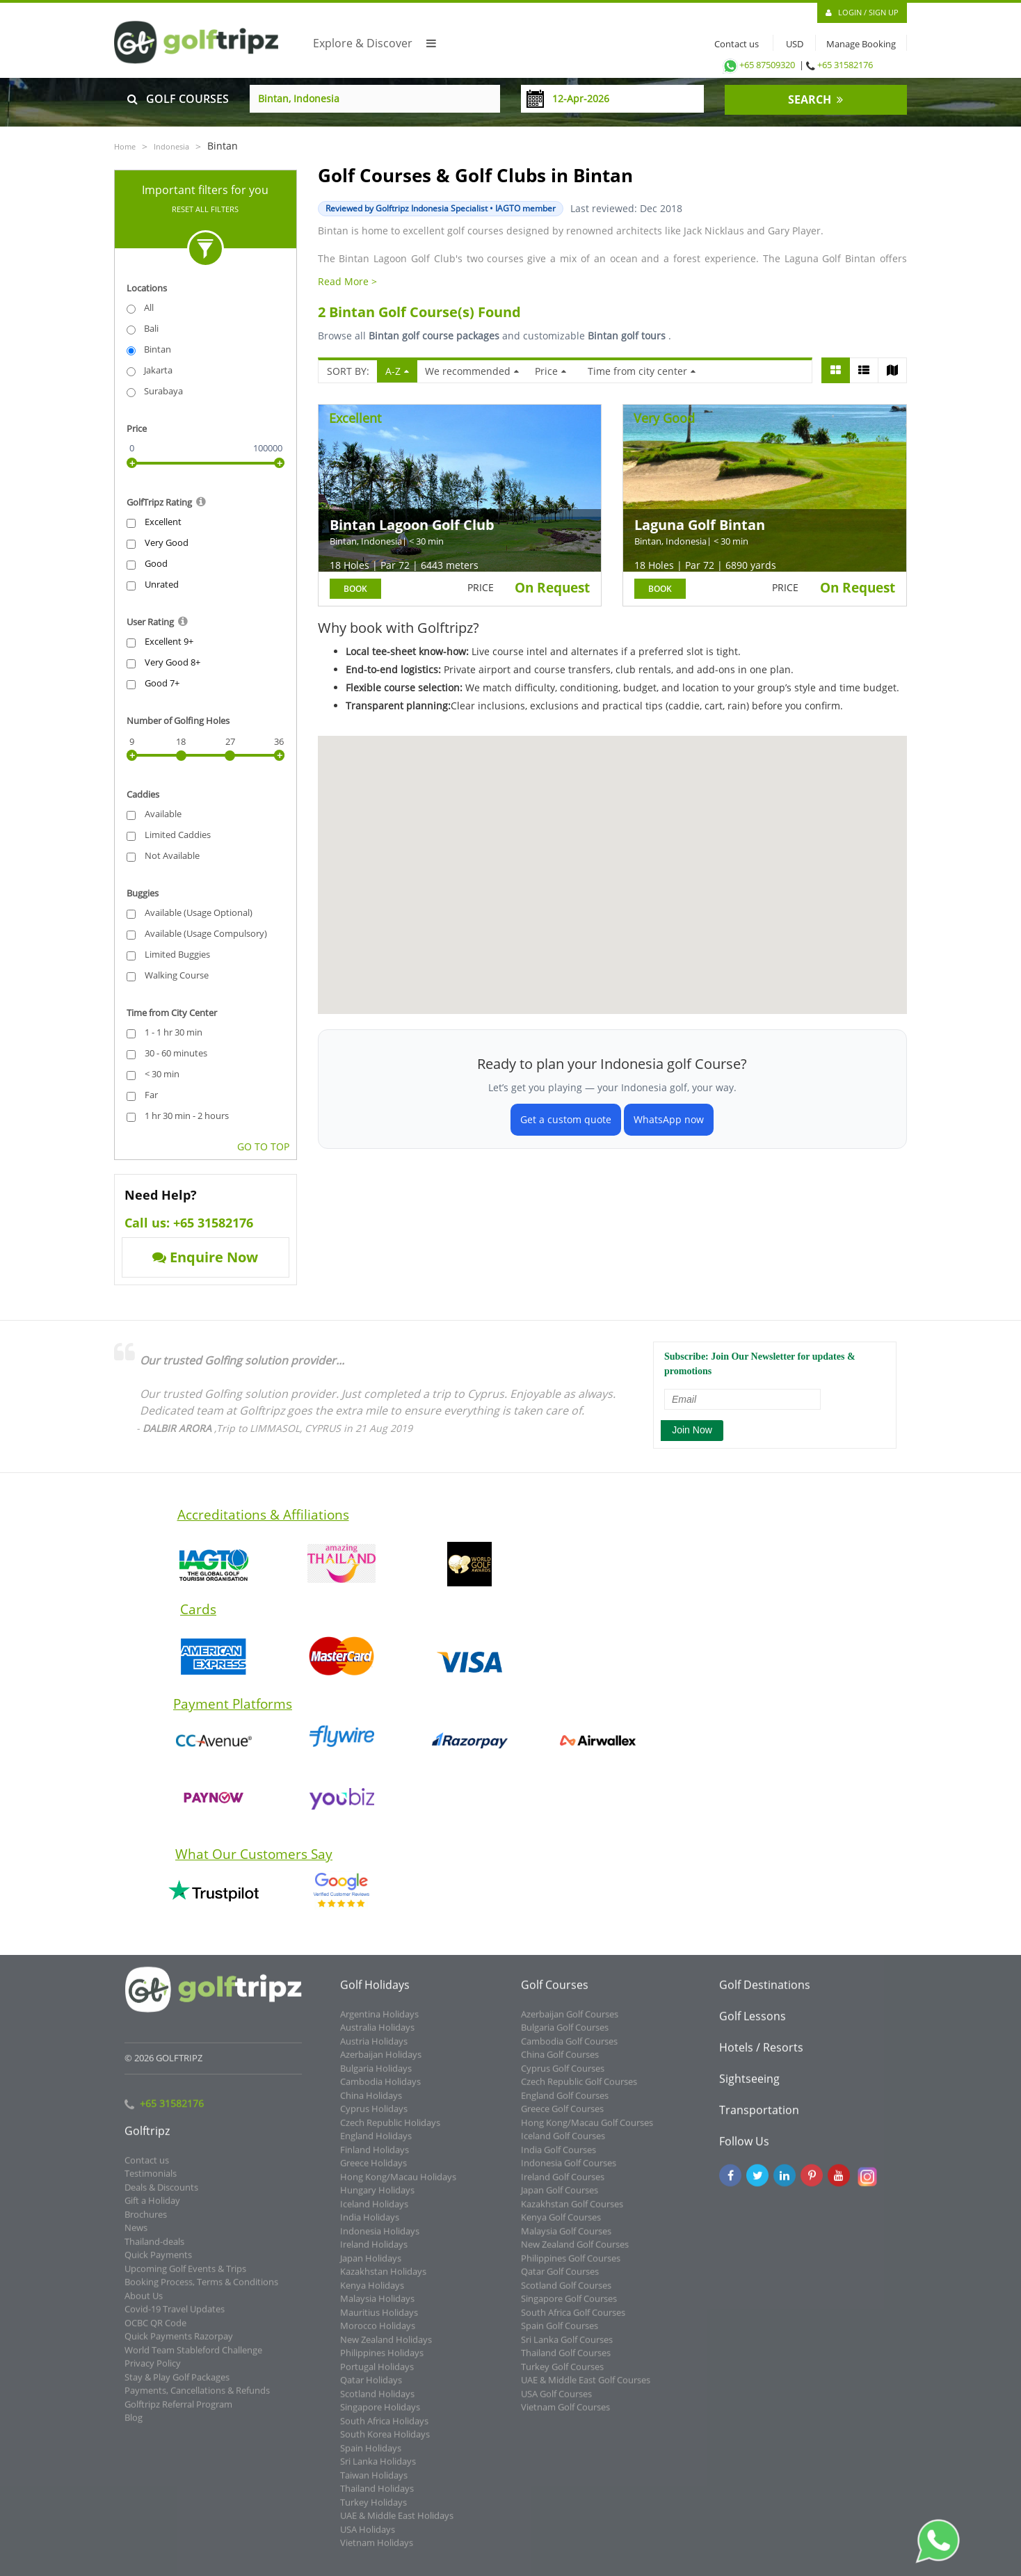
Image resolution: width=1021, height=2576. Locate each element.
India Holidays (369, 2225)
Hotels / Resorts (761, 2055)
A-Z (397, 371)
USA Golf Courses (556, 2401)
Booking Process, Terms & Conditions (201, 2289)
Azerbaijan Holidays (380, 2062)
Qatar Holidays (371, 2387)
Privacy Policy (152, 2371)
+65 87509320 (758, 64)
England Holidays (376, 2143)
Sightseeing (749, 2086)
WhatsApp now (669, 1119)
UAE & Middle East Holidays (396, 2523)
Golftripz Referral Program (178, 2412)
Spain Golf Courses (559, 2333)
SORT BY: (348, 371)
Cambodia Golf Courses (569, 2049)
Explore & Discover (374, 43)
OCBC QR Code (155, 2330)
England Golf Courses (565, 2103)
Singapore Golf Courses (569, 2306)
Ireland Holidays (374, 2252)
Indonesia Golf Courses (568, 2170)
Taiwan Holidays (374, 2483)
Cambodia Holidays (380, 2089)
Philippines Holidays (382, 2360)
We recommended (472, 371)
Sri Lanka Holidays (378, 2469)
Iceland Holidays (374, 2211)
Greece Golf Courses (562, 2116)
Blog (133, 2425)
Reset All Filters (205, 209)
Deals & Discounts (161, 2195)
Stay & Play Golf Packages (177, 2384)
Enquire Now (205, 1257)
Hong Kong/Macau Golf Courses (587, 2130)
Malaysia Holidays (377, 2306)
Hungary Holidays (377, 2197)
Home (125, 146)
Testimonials (150, 2181)
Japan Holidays (370, 2266)
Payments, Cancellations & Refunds (197, 2398)
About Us (143, 2303)
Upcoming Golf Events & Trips (185, 2276)
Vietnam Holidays (376, 2550)
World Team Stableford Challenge (193, 2357)
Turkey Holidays (373, 2510)
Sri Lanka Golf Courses (567, 2347)
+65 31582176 (845, 64)
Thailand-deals (154, 2249)
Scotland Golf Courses (566, 2293)
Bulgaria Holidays (376, 2076)
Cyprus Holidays (374, 2116)
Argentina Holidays (379, 2021)
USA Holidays (367, 2537)
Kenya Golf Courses (561, 2225)
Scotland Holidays (377, 2401)
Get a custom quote (565, 1119)
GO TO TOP (263, 1146)
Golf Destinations (764, 1992)
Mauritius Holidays (379, 2320)
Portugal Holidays (377, 2374)
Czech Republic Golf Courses (579, 2089)
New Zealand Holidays (386, 2347)
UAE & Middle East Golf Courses (585, 2387)
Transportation (759, 2117)
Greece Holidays (373, 2170)
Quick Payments (158, 2262)
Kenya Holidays (372, 2293)
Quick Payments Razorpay (178, 2343)
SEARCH (815, 99)
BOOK (355, 589)
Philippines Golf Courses (570, 2266)
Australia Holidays (377, 2035)
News (135, 2235)
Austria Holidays (374, 2049)
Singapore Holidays (380, 2414)
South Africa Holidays (384, 2428)
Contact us (733, 44)
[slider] (132, 463)
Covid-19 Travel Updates (174, 2316)
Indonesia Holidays (379, 2238)
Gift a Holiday (152, 2208)
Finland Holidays (374, 2157)
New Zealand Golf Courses (575, 2252)
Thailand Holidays (377, 2496)
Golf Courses (554, 1992)
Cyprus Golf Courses (562, 2076)
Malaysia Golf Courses (566, 2238)
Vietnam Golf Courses (565, 2414)
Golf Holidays (375, 1992)
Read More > (347, 281)
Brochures (145, 2222)
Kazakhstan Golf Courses (572, 2211)
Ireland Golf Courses (562, 2184)
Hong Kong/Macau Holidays (398, 2184)
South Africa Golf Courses (573, 2320)
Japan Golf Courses (559, 2197)
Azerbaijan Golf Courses (569, 2021)
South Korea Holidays (385, 2442)
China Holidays (371, 2103)
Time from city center (642, 371)
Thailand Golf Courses (566, 2360)
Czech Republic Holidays (390, 2130)
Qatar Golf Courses (560, 2279)
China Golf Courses (560, 2062)
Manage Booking (861, 44)
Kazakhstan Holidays (383, 2279)
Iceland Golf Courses (563, 2143)
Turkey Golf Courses (562, 2374)
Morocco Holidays (377, 2333)
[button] (779, 837)
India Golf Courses (558, 2157)
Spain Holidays (370, 2455)
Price (550, 371)
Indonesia (171, 146)
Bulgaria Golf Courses (565, 2035)
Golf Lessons (752, 2023)
